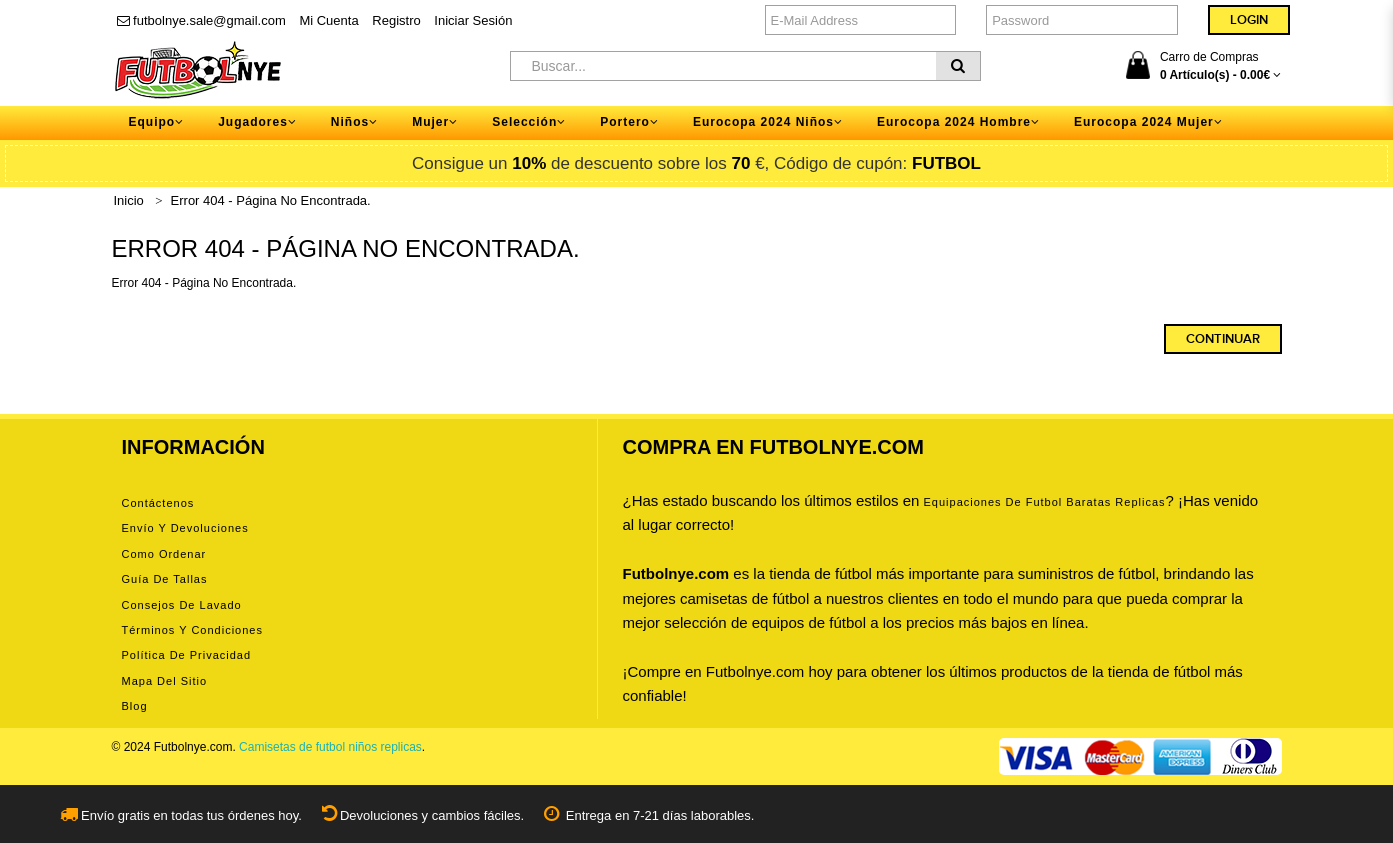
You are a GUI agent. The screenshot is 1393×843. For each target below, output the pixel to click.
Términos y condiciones (192, 630)
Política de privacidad (187, 655)
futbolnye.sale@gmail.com (201, 20)
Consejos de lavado (182, 605)
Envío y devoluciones (185, 528)
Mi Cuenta (328, 20)
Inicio (129, 200)
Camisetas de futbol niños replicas (330, 747)
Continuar (1223, 339)
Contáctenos (158, 503)
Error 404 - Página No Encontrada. (271, 200)
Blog (135, 706)
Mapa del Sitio (165, 681)
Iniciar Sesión (473, 20)
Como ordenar (164, 554)
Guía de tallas (165, 579)
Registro (396, 20)
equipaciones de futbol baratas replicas (1045, 502)
